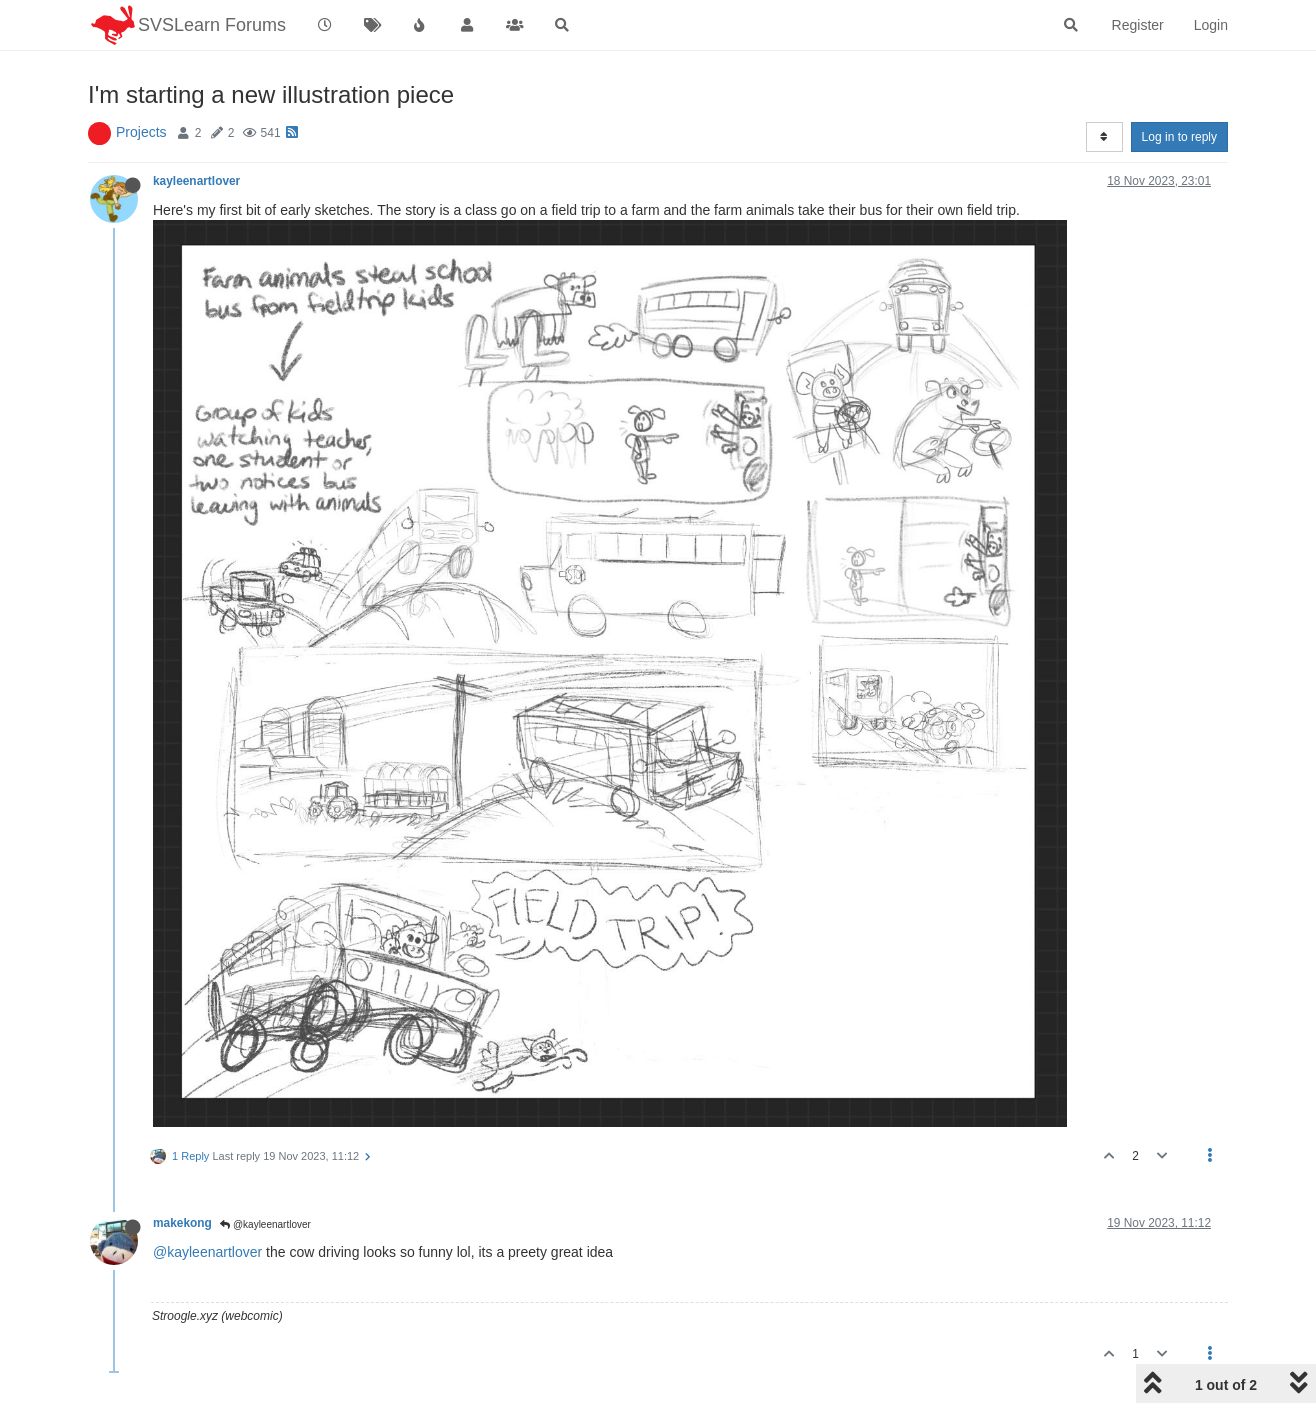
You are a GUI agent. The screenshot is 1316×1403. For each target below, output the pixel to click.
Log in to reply (1179, 137)
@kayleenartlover (265, 1224)
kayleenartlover (196, 181)
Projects (141, 132)
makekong (182, 1223)
